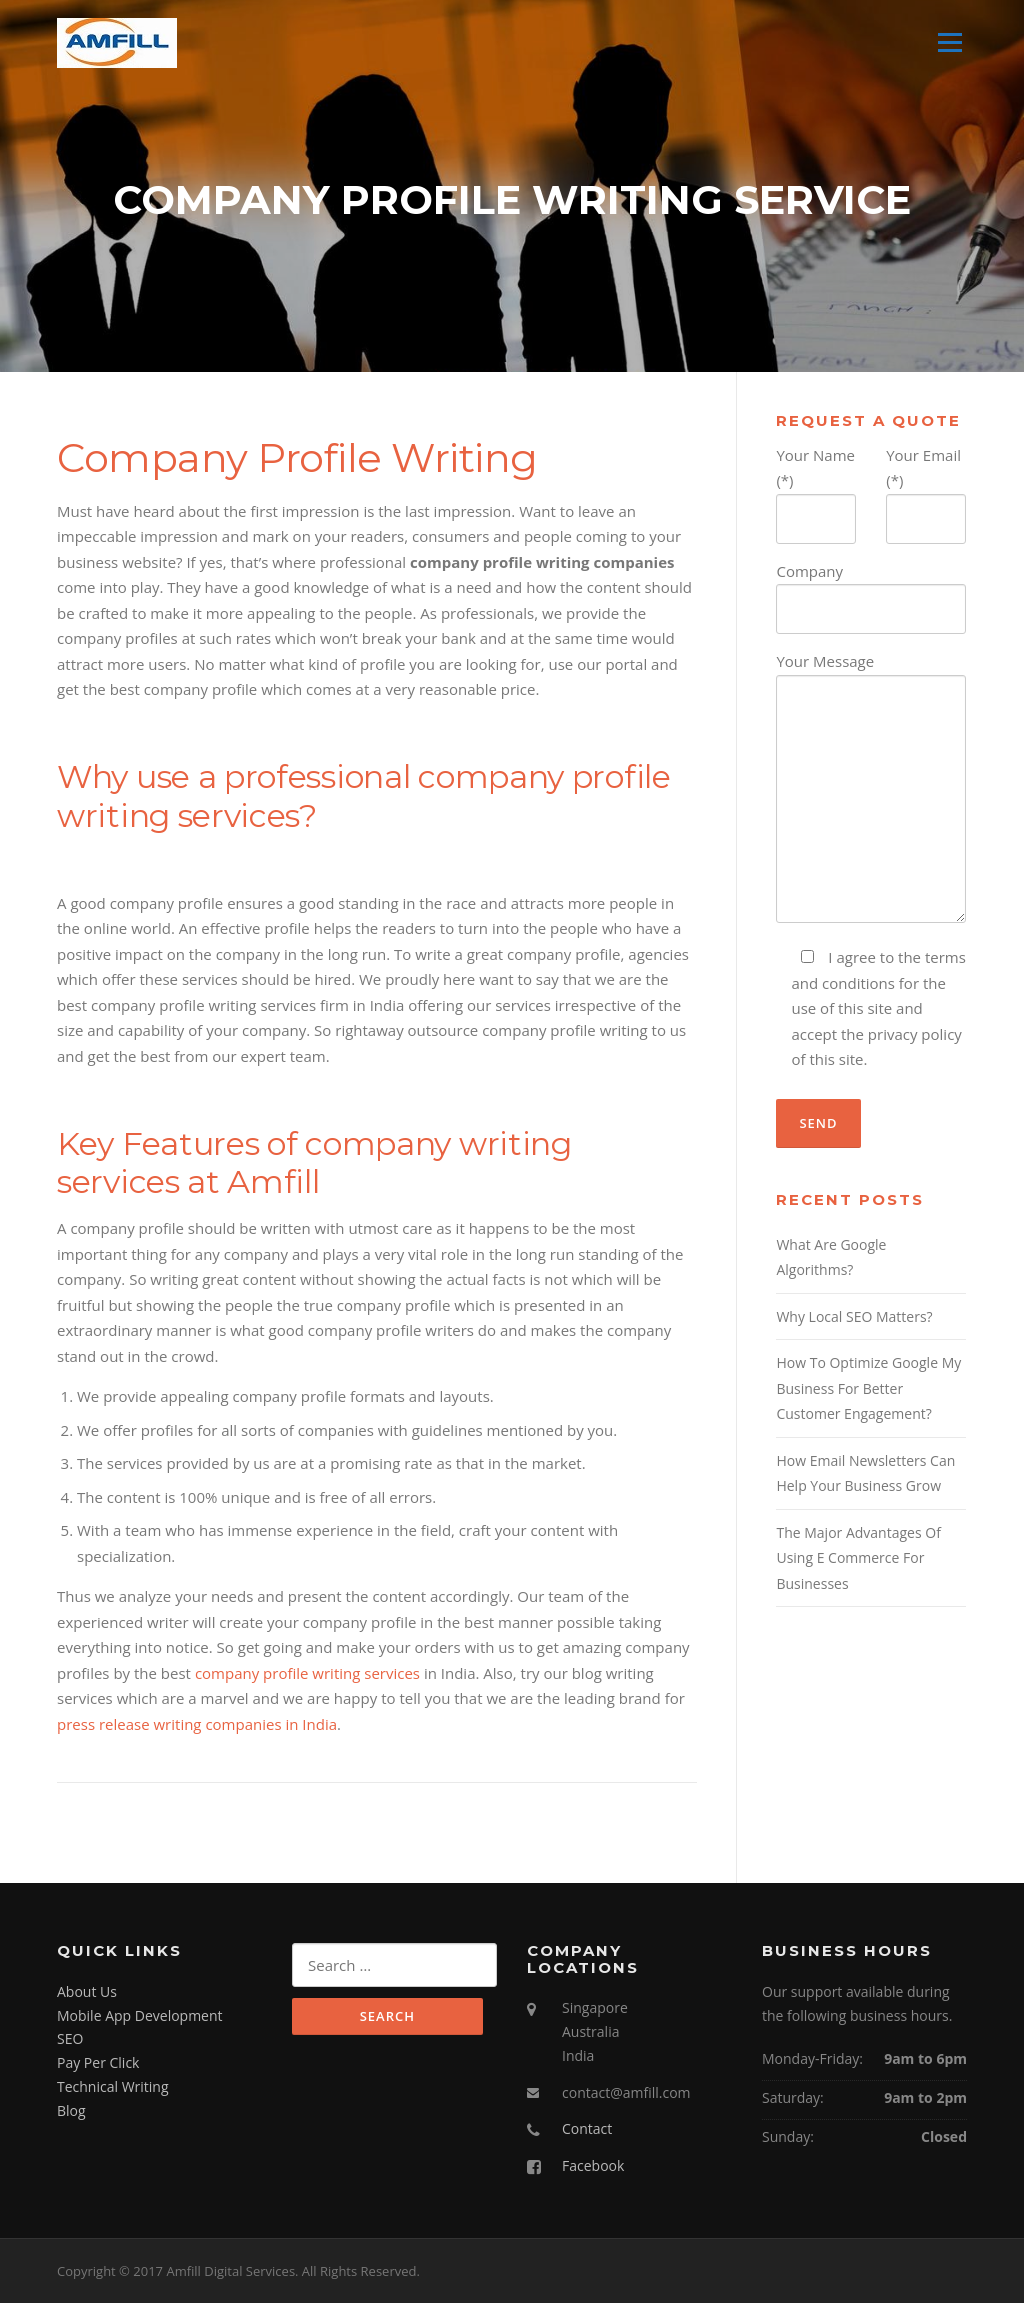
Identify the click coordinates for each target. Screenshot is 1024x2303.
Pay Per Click (98, 2062)
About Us (87, 1991)
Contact (587, 2128)
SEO (70, 2038)
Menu (949, 42)
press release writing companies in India (197, 1724)
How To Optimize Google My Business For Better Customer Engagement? (868, 1388)
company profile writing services (307, 1673)
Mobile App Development (140, 2015)
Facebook (593, 2165)
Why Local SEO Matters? (854, 1316)
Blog (71, 2110)
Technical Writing (113, 2086)
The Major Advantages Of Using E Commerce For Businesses (858, 1558)
